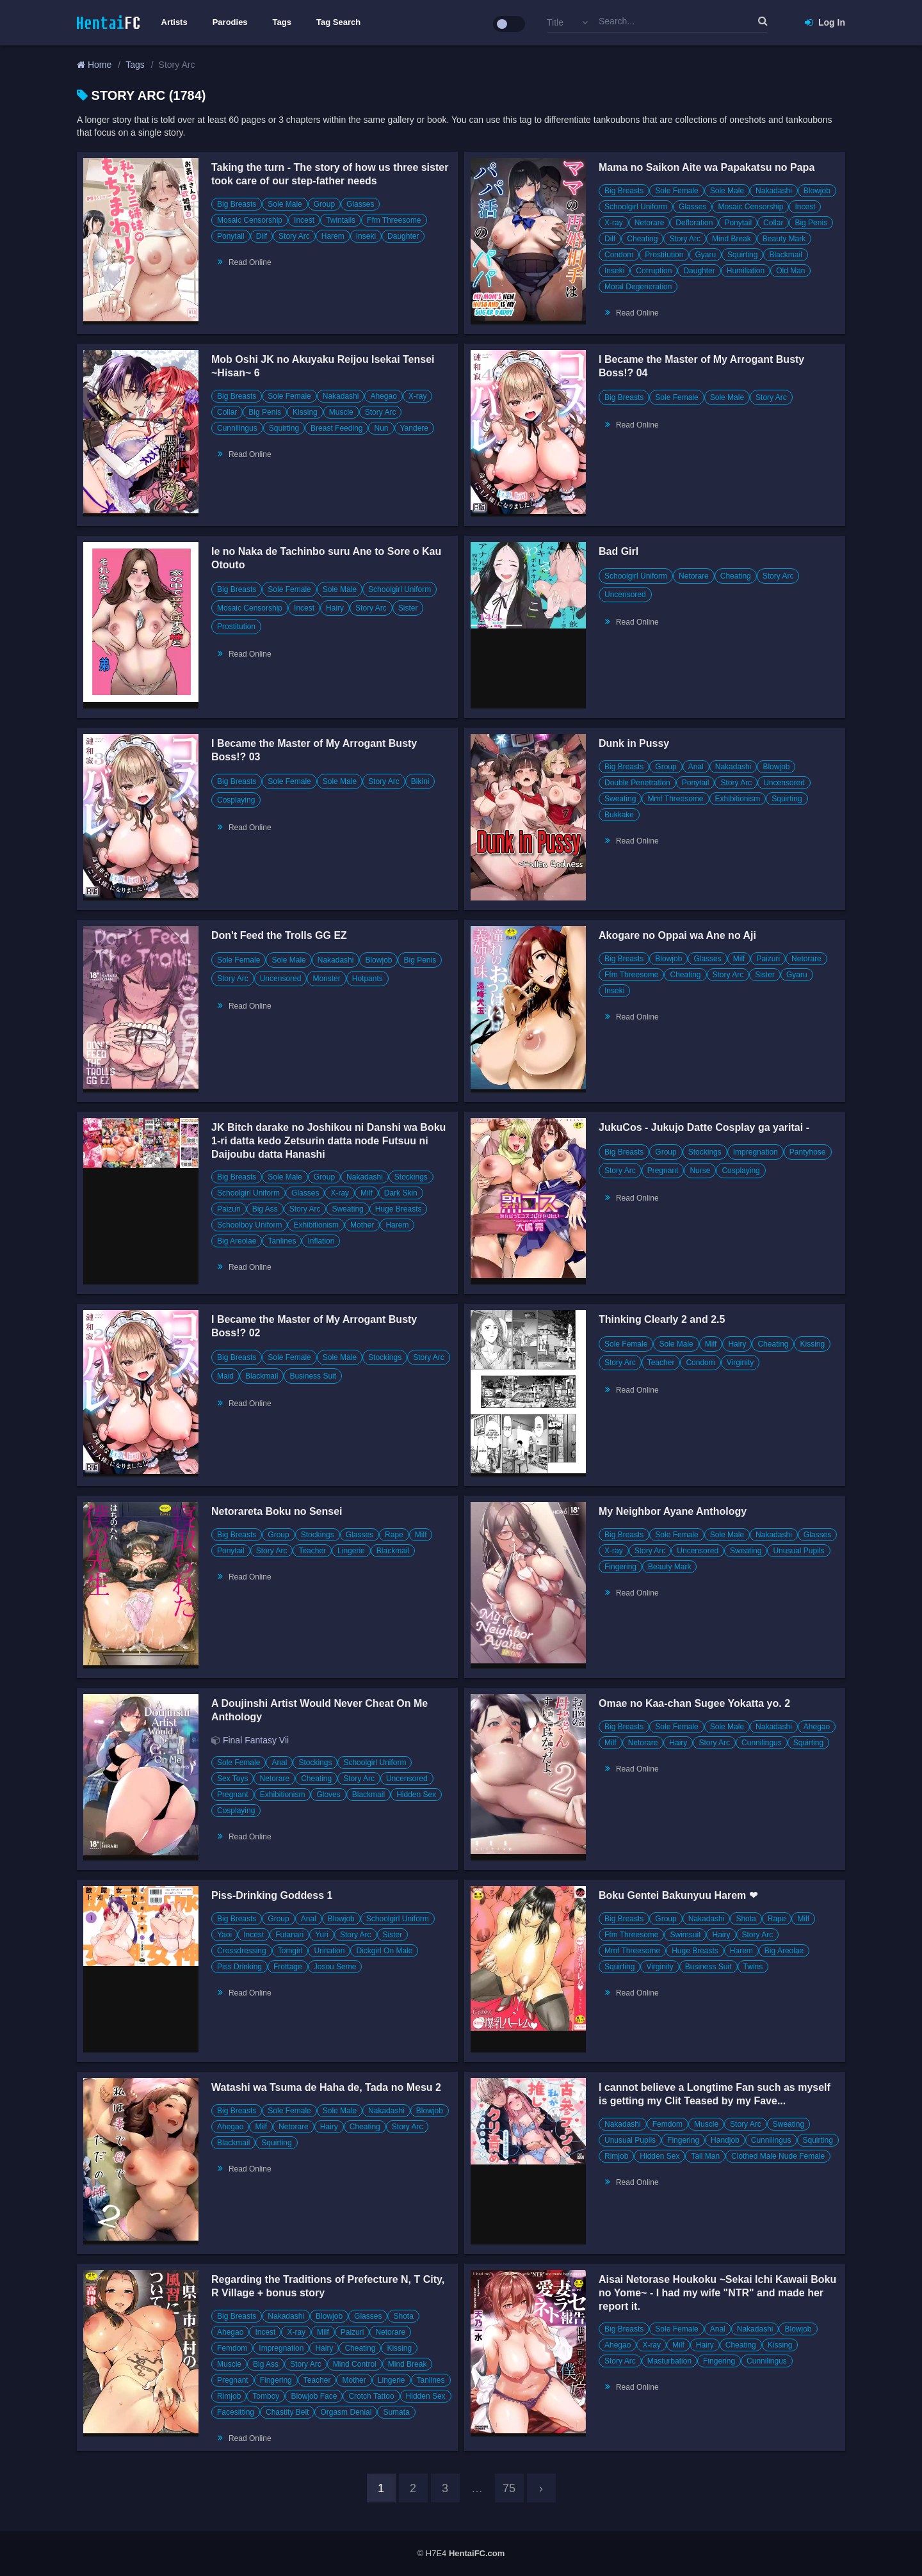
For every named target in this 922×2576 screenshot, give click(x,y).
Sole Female (676, 190)
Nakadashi (774, 190)
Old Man (790, 270)
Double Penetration (637, 782)
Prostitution (664, 254)
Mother (362, 1224)
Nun (381, 428)
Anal (696, 766)
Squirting (742, 254)
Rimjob (616, 2156)
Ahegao (383, 396)
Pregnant (663, 1170)
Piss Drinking (239, 1966)
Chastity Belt (287, 2412)
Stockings (411, 1176)
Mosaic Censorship (249, 220)
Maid (225, 1376)
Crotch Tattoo (371, 2396)
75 (509, 2488)
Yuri (321, 1934)
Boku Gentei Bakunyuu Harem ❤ (678, 1895)
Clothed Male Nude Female (778, 2156)
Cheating (642, 238)
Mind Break (731, 238)
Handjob (725, 2140)
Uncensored (625, 594)
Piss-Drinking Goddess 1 (271, 1895)
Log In (825, 22)
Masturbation (669, 2360)
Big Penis (811, 222)
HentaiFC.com (477, 2553)
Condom (618, 254)
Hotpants (367, 978)
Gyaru (705, 254)
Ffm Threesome (394, 220)
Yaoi (224, 1934)
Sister (408, 608)
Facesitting (235, 2412)
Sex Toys (232, 1778)
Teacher (661, 1362)
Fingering (620, 1566)
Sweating (620, 798)
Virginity (740, 1362)
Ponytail (231, 236)
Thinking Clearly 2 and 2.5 (662, 1319)
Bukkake (619, 814)
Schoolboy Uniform (249, 1224)
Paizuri (768, 958)
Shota (746, 1918)
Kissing (305, 412)
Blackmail (785, 254)
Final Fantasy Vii (256, 1740)
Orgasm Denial (345, 2412)
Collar (773, 222)
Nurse (700, 1170)
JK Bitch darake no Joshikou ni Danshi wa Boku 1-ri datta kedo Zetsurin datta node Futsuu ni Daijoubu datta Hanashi (328, 1141)
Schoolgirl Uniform (635, 206)
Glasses (360, 204)
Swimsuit (685, 1934)
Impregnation (755, 1152)
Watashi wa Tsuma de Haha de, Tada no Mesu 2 (326, 2087)
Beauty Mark (784, 238)
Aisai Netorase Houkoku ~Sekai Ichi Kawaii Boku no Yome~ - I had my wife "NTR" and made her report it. (717, 2293)
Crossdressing (241, 1950)
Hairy (335, 608)
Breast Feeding (336, 428)
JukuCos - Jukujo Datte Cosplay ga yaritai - (704, 1127)
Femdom (667, 2124)
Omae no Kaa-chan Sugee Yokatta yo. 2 (694, 1703)
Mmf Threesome (675, 798)
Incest (304, 220)
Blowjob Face (314, 2396)
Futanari (289, 1934)
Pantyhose (807, 1152)
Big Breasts (236, 204)
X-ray (613, 222)
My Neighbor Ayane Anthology (673, 1511)
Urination (329, 1950)
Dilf (261, 236)
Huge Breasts (398, 1208)
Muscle (341, 412)
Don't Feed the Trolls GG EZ (279, 935)
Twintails (340, 220)
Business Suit (312, 1376)
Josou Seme (335, 1966)
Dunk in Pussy (634, 743)
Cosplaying (236, 800)
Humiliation (745, 270)
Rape (394, 1534)
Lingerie (351, 1550)
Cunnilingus (237, 428)
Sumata (396, 2412)
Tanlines (282, 1240)
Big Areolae (236, 1240)
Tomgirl (290, 1950)
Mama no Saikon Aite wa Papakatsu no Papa (706, 167)
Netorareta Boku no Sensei (277, 1511)
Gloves (328, 1794)
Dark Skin (400, 1192)
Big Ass (265, 1208)
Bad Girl (618, 551)
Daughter (403, 236)
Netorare (650, 222)
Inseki (366, 236)
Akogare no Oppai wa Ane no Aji (677, 935)
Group (324, 204)
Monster (326, 978)
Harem (332, 236)
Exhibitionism (738, 798)
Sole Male (285, 204)
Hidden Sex (416, 1794)
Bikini (420, 781)
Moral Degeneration (638, 286)
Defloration (694, 222)
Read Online (250, 262)
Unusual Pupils (798, 1550)
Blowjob (817, 190)
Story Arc (294, 236)
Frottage (287, 1966)
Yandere (414, 428)
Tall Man (705, 2156)
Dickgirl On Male (384, 1950)
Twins (753, 1966)
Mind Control (354, 2364)
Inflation (320, 1240)
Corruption (654, 270)
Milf (739, 958)
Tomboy (265, 2396)
